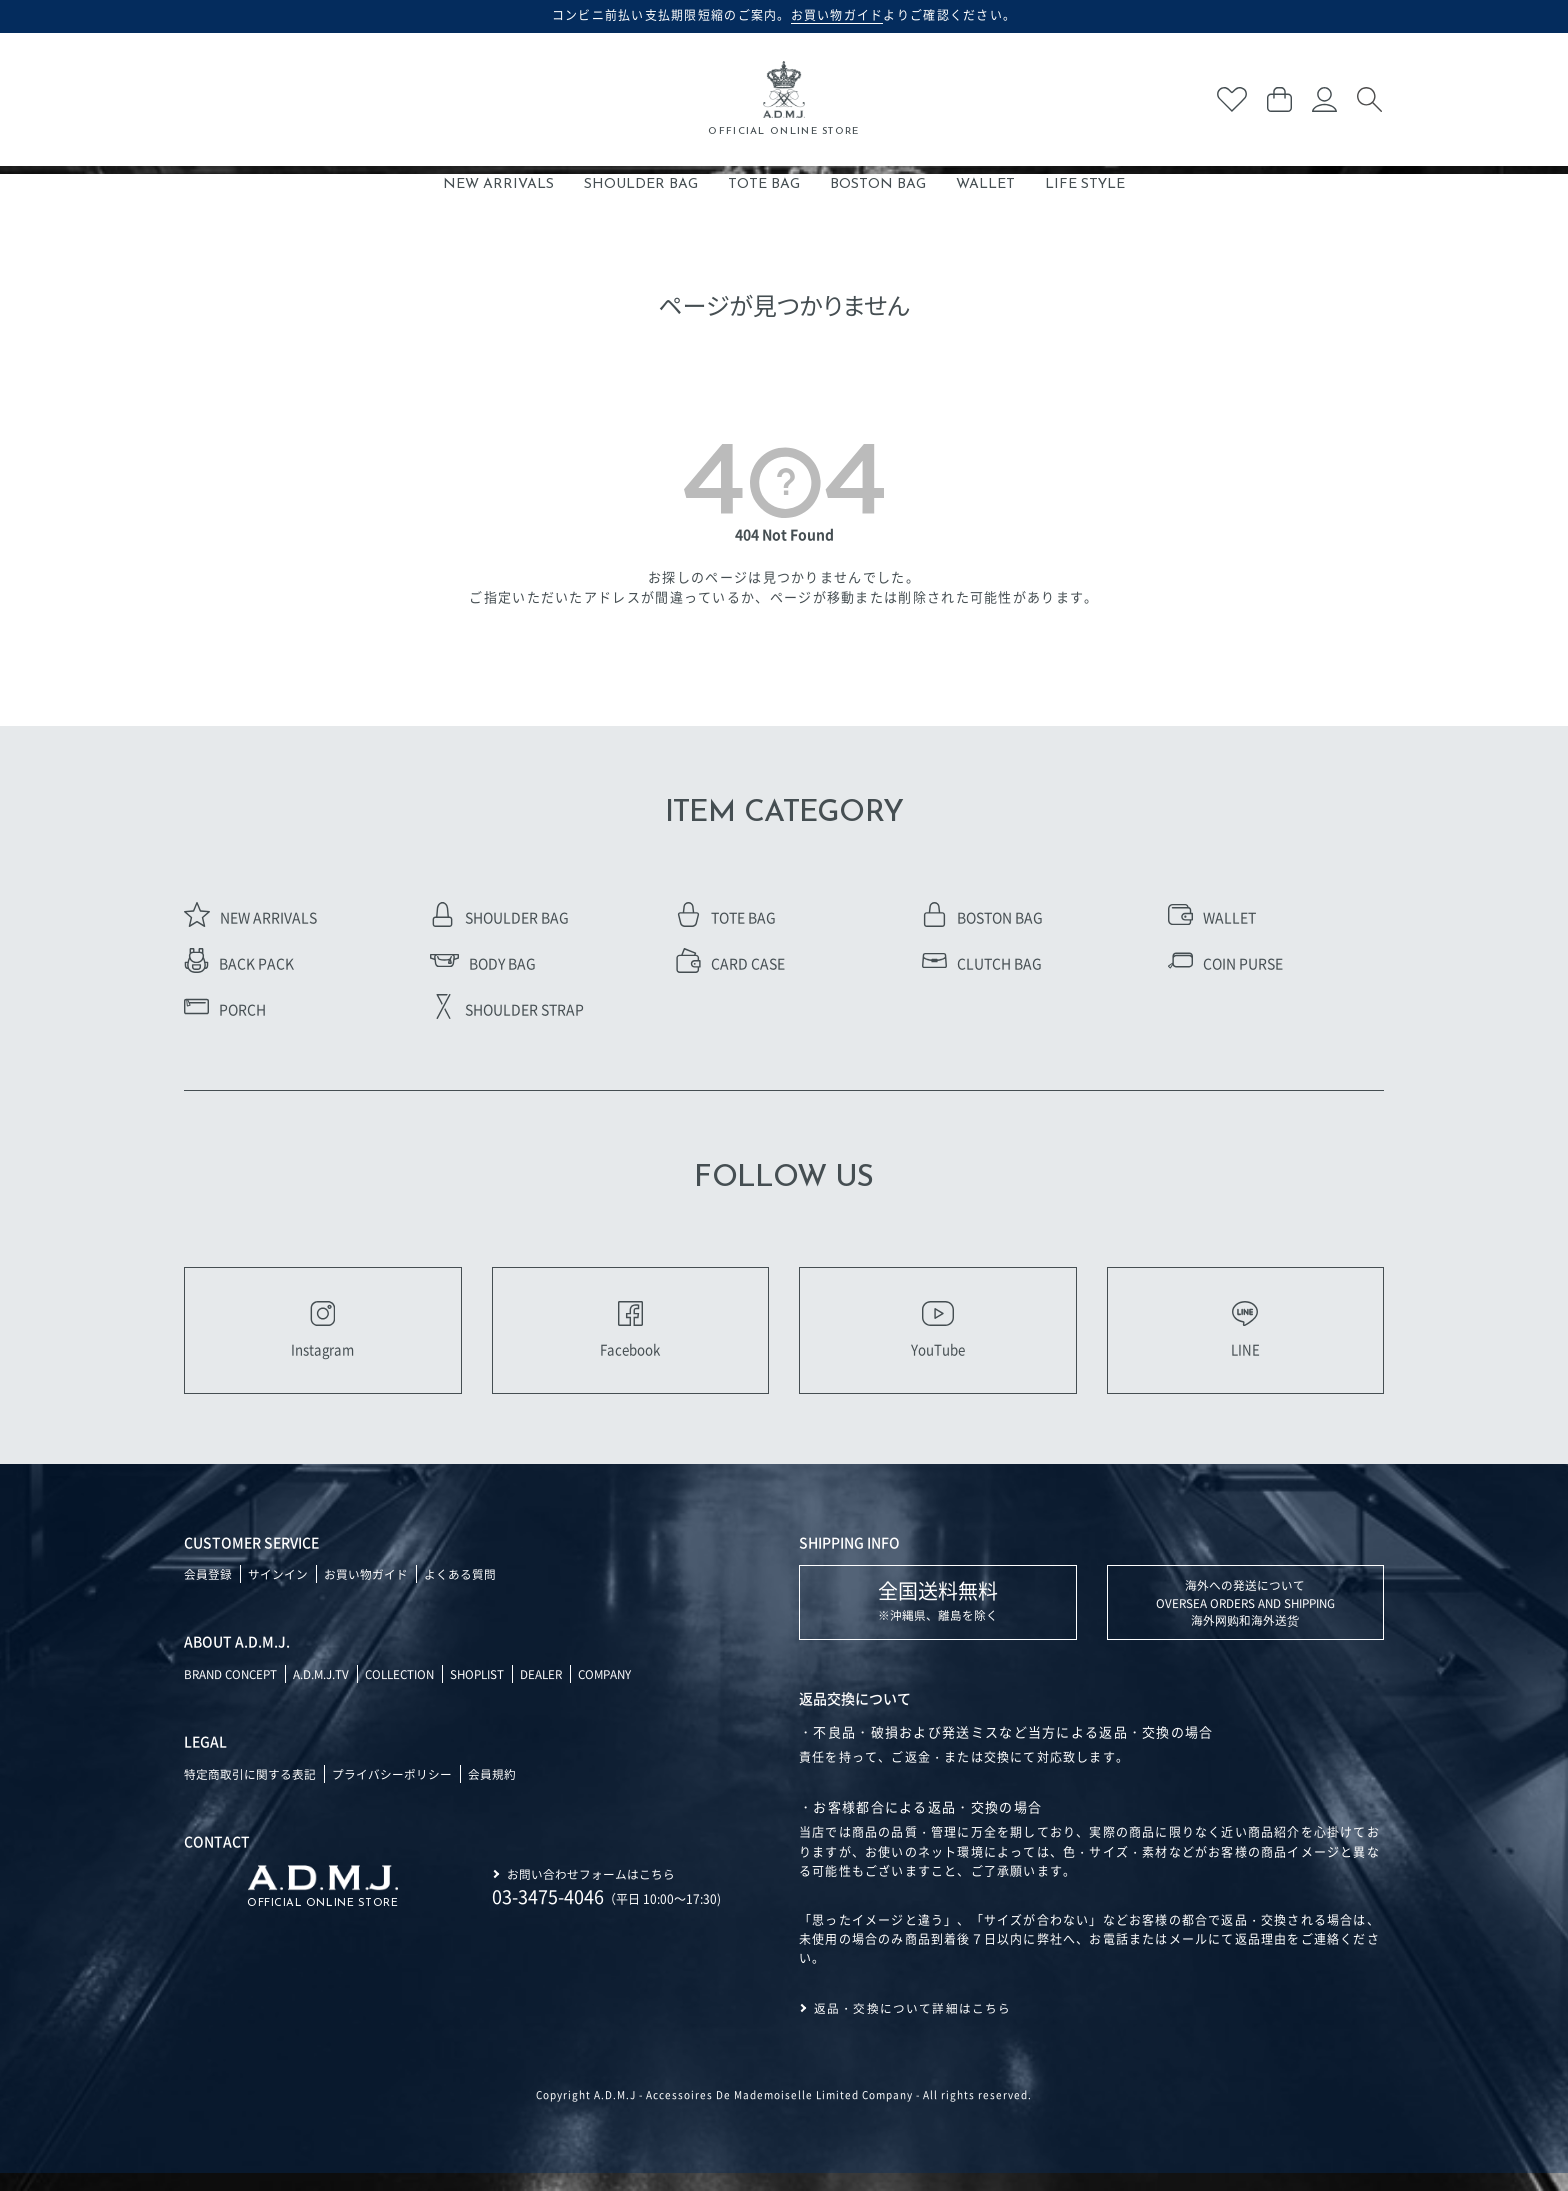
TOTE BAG (764, 184)
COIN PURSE (1225, 963)
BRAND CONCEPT (233, 1690)
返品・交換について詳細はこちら (913, 2025)
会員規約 (492, 1790)
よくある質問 (460, 1590)
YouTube (938, 1338)
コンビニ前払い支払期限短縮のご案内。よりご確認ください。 (784, 15)
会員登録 (208, 1590)
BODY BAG (483, 963)
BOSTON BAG (878, 184)
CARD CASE (730, 963)
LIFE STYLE (1085, 184)
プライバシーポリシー (392, 1790)
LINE (1245, 1338)
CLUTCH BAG (982, 963)
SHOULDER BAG (641, 184)
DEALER (559, 1690)
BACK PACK (239, 963)
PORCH (225, 1009)
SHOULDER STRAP (507, 1009)
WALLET (985, 184)
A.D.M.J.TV (327, 1690)
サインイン (278, 1590)
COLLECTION (409, 1690)
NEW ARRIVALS (498, 184)
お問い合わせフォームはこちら (591, 1889)
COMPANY (625, 1690)
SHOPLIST (492, 1690)
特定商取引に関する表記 (250, 1790)
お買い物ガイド (366, 1590)
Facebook (630, 1338)
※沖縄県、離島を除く (938, 1616)
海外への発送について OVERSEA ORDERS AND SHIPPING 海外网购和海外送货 (1245, 1619)
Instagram (322, 1338)
